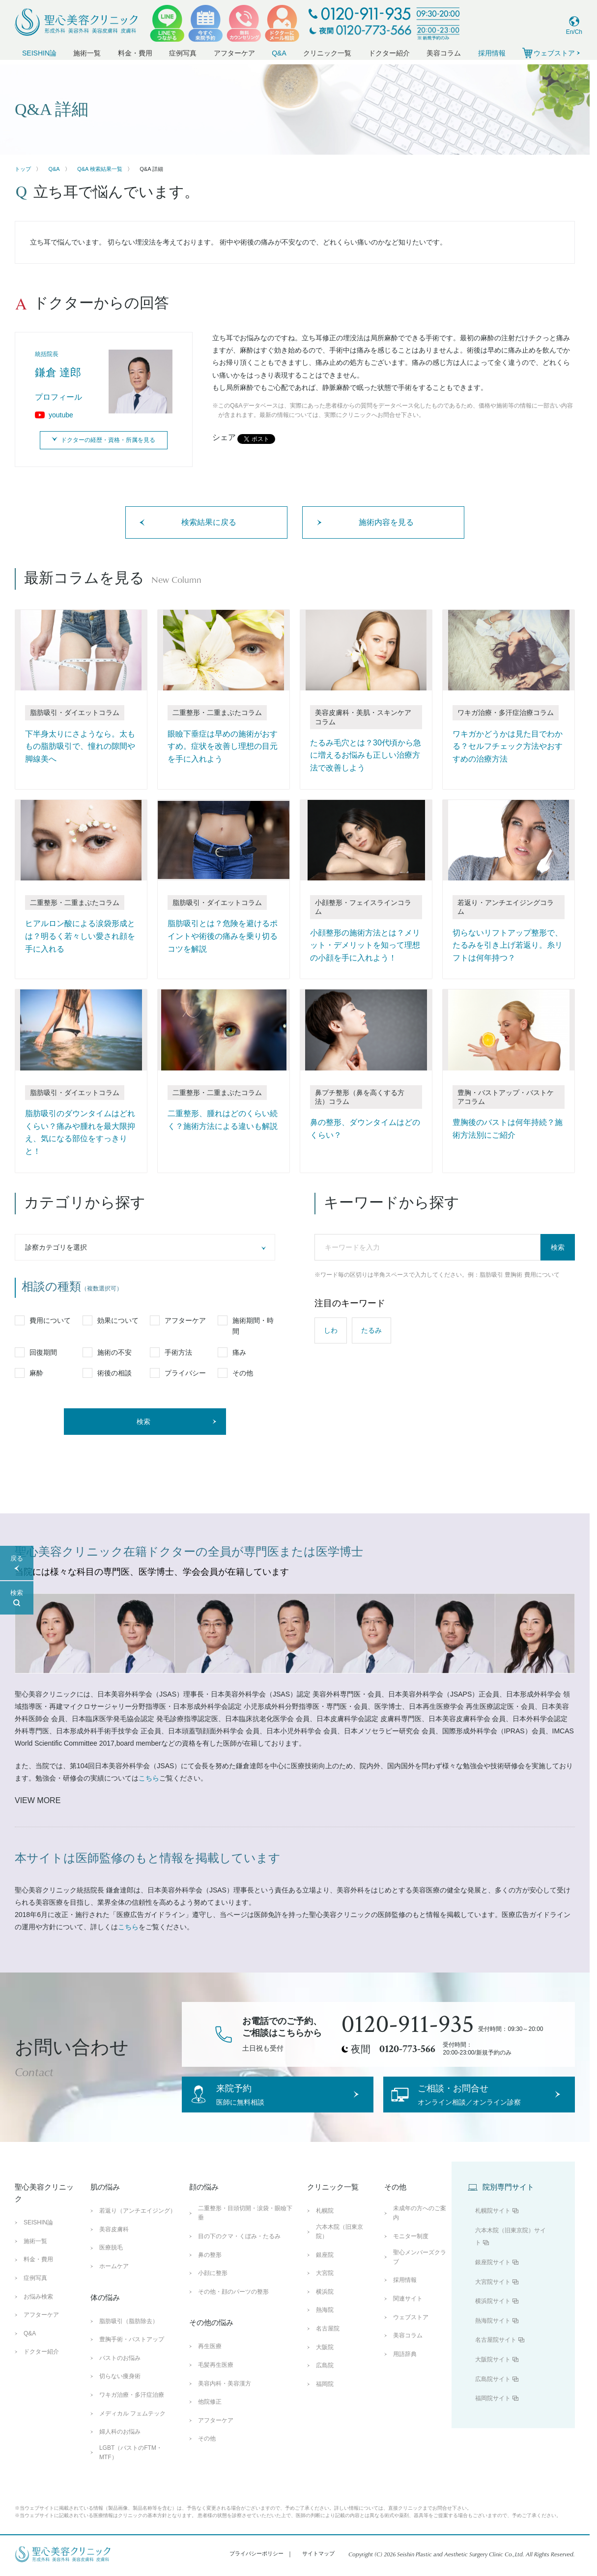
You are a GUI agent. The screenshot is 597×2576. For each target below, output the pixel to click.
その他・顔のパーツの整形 (233, 2305)
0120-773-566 (407, 2049)
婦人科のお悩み (120, 2446)
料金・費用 (135, 53)
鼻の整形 (210, 2269)
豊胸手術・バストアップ (131, 2354)
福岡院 (325, 2398)
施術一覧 (87, 53)
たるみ (371, 1330)
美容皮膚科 (114, 2243)
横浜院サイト (493, 2315)
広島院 (325, 2380)
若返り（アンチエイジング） (137, 2225)
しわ (331, 1330)
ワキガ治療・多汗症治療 (131, 2409)
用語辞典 (405, 2368)
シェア (224, 437)
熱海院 (325, 2324)
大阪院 (325, 2361)
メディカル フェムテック (132, 2427)
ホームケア (114, 2280)
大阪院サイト (493, 2373)
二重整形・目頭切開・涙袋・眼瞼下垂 (245, 2228)
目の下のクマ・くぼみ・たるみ (239, 2250)
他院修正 (210, 2416)
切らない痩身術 (120, 2390)
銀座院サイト (493, 2277)
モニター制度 (410, 2250)
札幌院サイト (493, 2225)
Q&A (279, 53)
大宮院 (325, 2287)
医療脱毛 (111, 2262)
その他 (207, 2453)
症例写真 (183, 53)
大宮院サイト (493, 2296)
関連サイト (408, 2312)
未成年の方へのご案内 (419, 2228)
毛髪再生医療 (215, 2379)
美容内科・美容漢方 (224, 2397)
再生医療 (210, 2360)
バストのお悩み (120, 2372)
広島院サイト (493, 2393)
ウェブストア (410, 2331)
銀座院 (325, 2269)
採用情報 (492, 53)
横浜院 (325, 2305)
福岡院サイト (493, 2413)
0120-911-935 (407, 2024)
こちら (149, 1778)
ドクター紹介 (389, 53)
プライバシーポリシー (256, 2568)
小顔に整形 (212, 2287)
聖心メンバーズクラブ (419, 2271)
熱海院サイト (493, 2334)
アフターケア (234, 53)
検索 (558, 1247)
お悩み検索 (38, 2310)
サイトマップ (318, 2568)
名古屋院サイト (495, 2354)
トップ (23, 169)
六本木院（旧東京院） (339, 2246)
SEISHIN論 (39, 53)
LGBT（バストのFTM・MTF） (130, 2467)
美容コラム (443, 53)
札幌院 (325, 2225)
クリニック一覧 (327, 53)
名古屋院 (328, 2342)
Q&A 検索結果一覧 (99, 169)
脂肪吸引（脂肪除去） (128, 2335)
